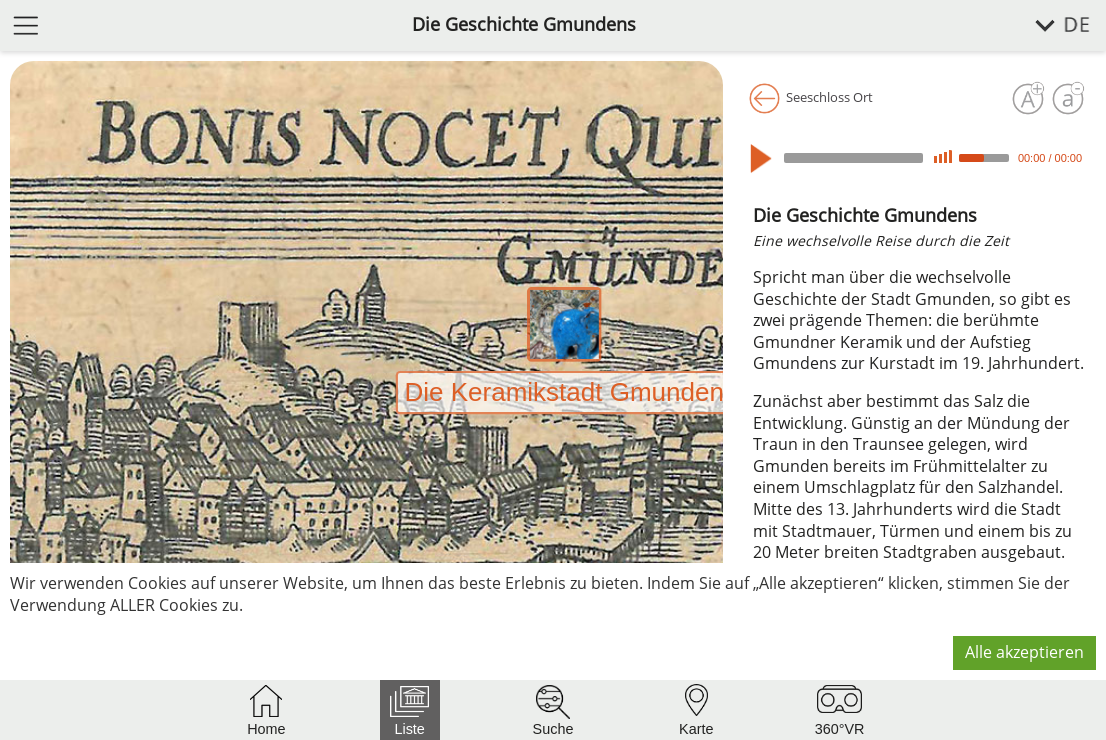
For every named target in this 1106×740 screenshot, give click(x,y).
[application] (919, 158)
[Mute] (943, 157)
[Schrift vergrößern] (1028, 99)
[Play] (765, 158)
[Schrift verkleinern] (1068, 99)
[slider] (853, 158)
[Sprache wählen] (1051, 25)
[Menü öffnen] (26, 24)
